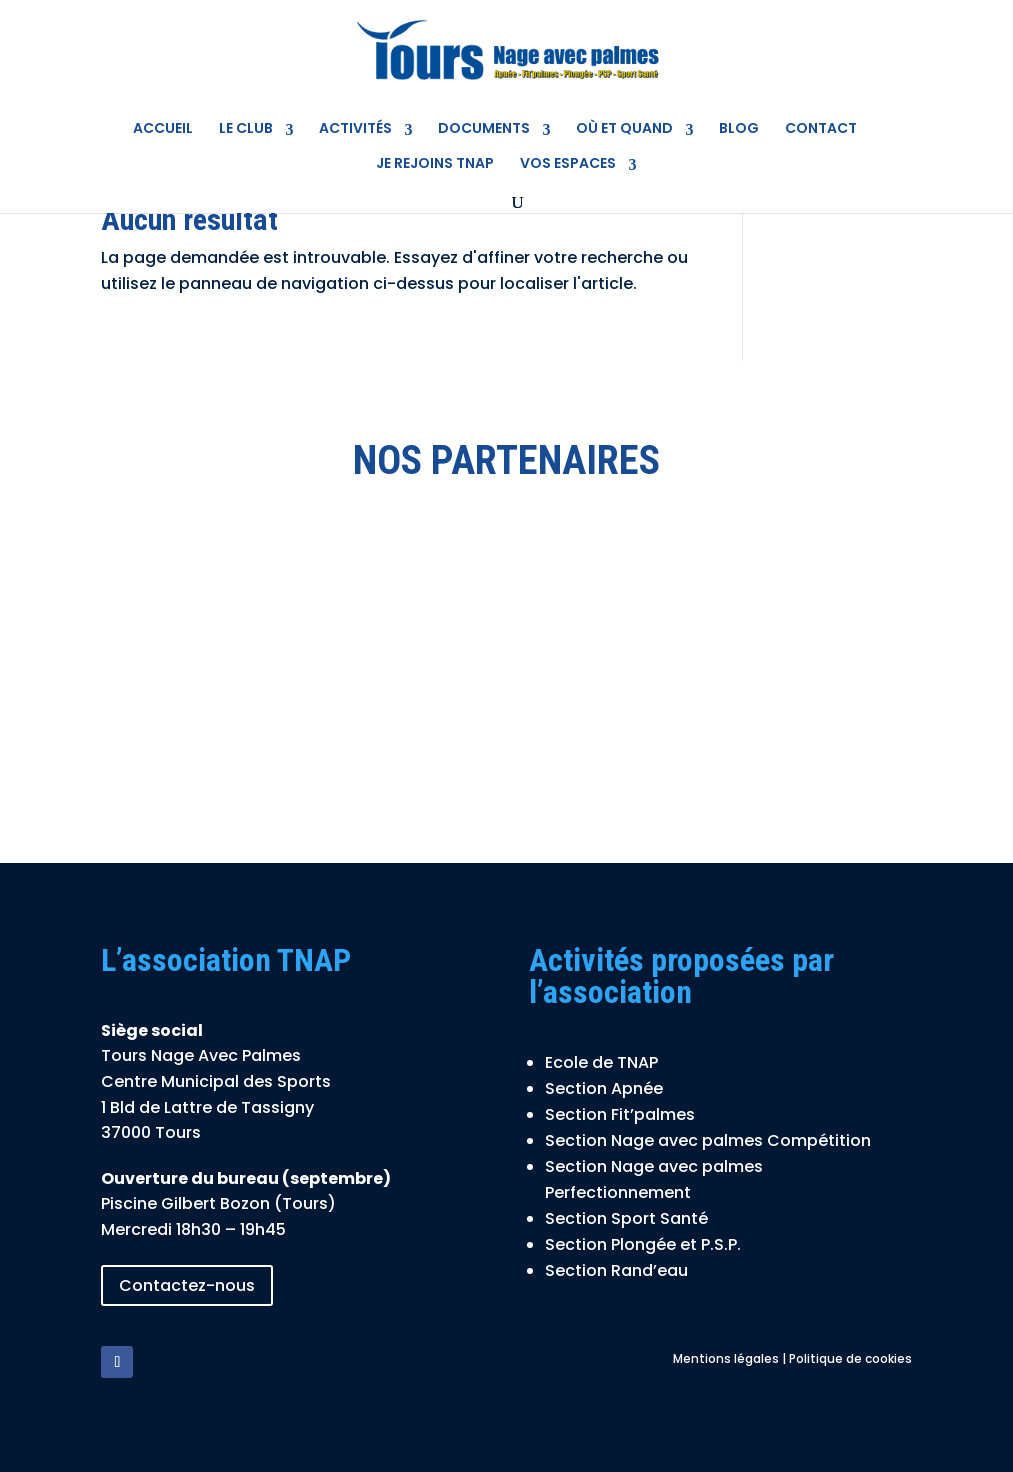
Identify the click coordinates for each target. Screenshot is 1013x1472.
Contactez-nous (187, 1285)
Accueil (163, 129)
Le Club (246, 129)
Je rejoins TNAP (435, 164)
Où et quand (624, 129)
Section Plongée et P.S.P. (643, 1244)
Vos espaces (568, 164)
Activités (355, 129)
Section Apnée (604, 1088)
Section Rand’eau (616, 1270)
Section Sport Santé (626, 1218)
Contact (821, 129)
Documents (484, 129)
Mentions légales (726, 1358)
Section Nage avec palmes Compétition (708, 1140)
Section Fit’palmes (620, 1114)
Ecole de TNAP (601, 1062)
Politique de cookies (850, 1358)
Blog (739, 129)
